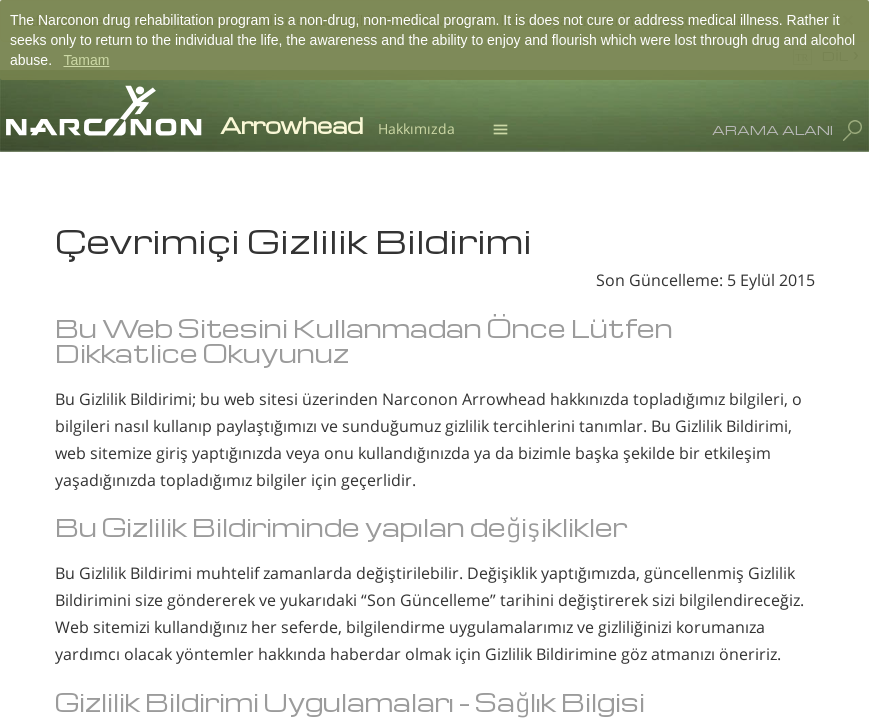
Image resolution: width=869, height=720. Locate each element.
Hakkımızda (416, 128)
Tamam (86, 60)
